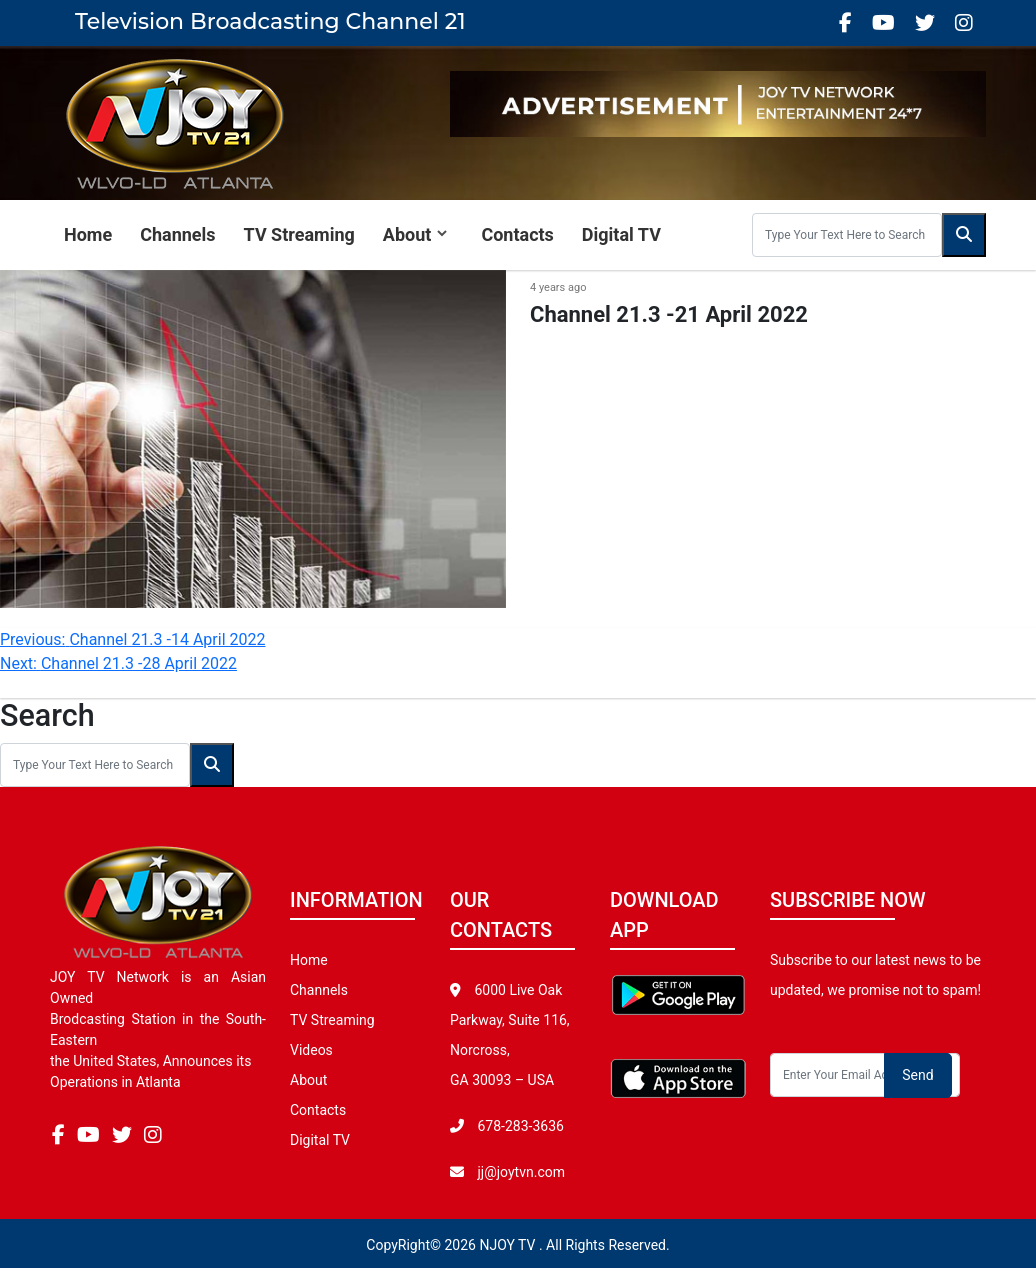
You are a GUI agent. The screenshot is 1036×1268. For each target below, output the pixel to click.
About (407, 234)
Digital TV (621, 234)
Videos (311, 1050)
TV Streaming (299, 234)
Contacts (517, 234)
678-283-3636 (519, 1126)
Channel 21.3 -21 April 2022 (669, 314)
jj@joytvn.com (521, 1172)
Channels (177, 234)
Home (88, 234)
